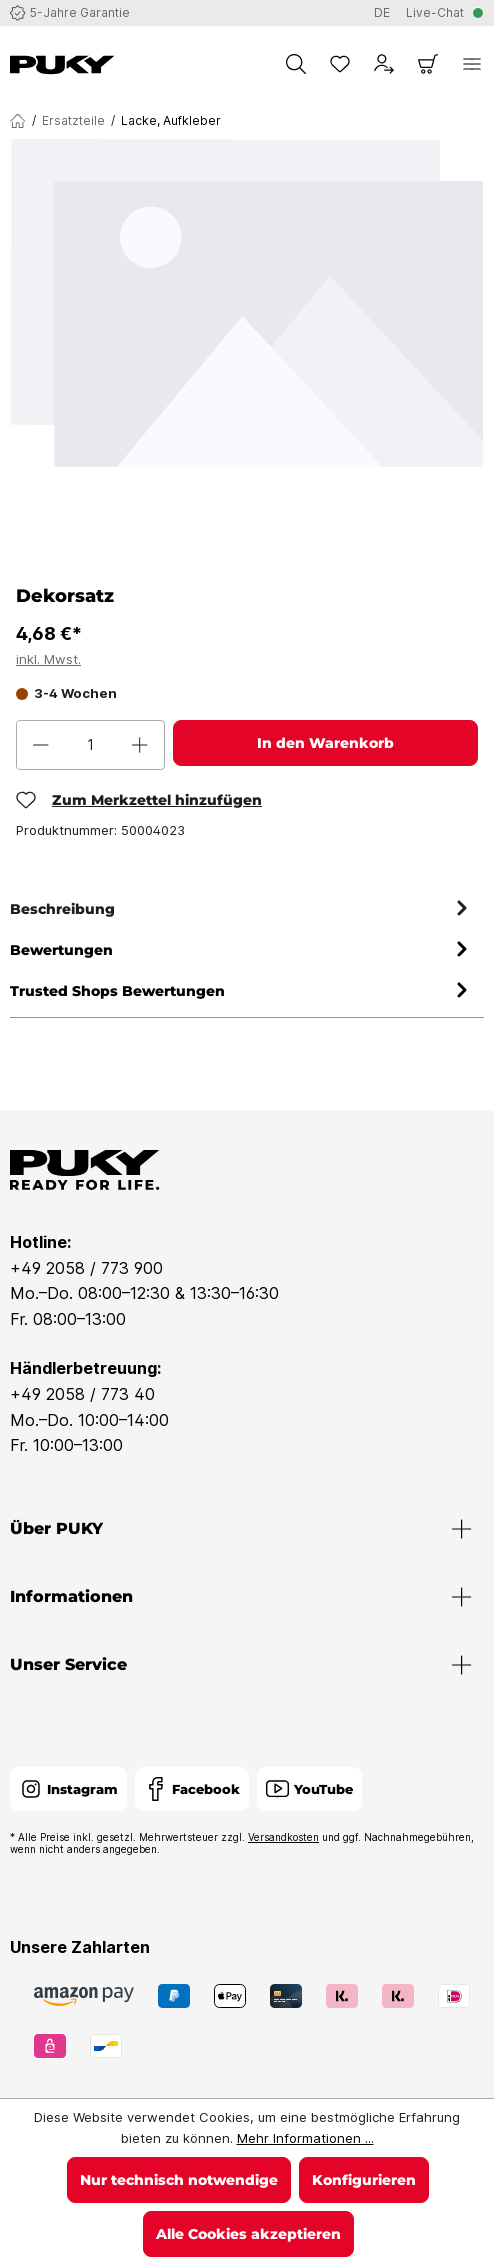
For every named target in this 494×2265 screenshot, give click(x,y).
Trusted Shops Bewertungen (242, 991)
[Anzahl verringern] (41, 745)
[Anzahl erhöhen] (140, 745)
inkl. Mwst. (48, 659)
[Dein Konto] (384, 64)
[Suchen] (296, 64)
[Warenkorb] (428, 64)
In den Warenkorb (325, 743)
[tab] (242, 909)
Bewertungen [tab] (242, 950)
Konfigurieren (364, 2180)
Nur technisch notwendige (179, 2180)
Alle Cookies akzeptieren (248, 2234)
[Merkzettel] (340, 64)
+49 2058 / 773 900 (86, 1268)
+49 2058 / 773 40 (82, 1394)
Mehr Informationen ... (305, 2138)
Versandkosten (283, 1837)
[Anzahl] (90, 745)
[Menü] (472, 64)
